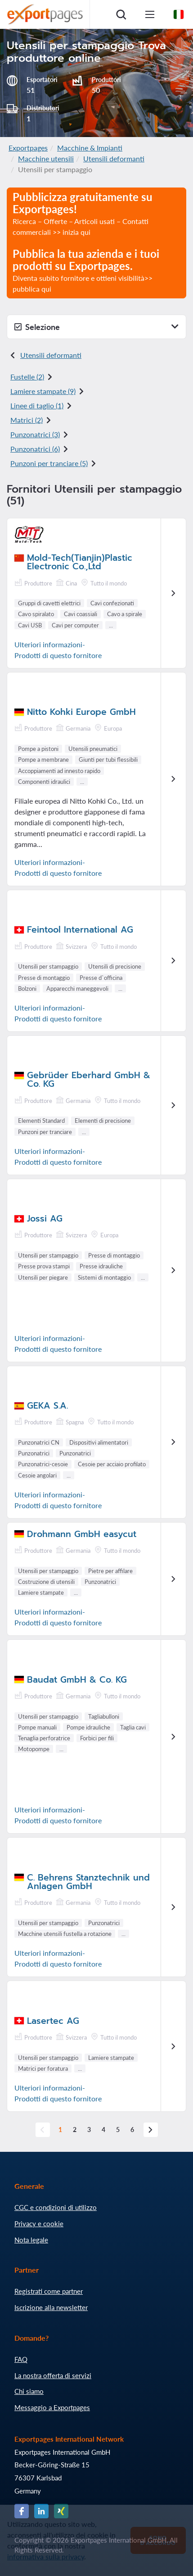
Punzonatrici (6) (35, 448)
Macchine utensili (46, 158)
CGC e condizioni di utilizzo (55, 2207)
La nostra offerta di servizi (52, 2375)
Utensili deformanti (113, 158)
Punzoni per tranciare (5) (49, 463)
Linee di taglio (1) (36, 405)
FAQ (20, 2359)
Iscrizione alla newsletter (51, 2307)
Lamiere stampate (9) (43, 391)
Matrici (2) (26, 420)
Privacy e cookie (38, 2223)
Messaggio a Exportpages (52, 2407)
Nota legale (31, 2240)
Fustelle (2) (27, 376)
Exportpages (28, 147)
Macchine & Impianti (89, 147)
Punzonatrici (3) (35, 434)
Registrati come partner (48, 2291)
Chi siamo (29, 2391)
